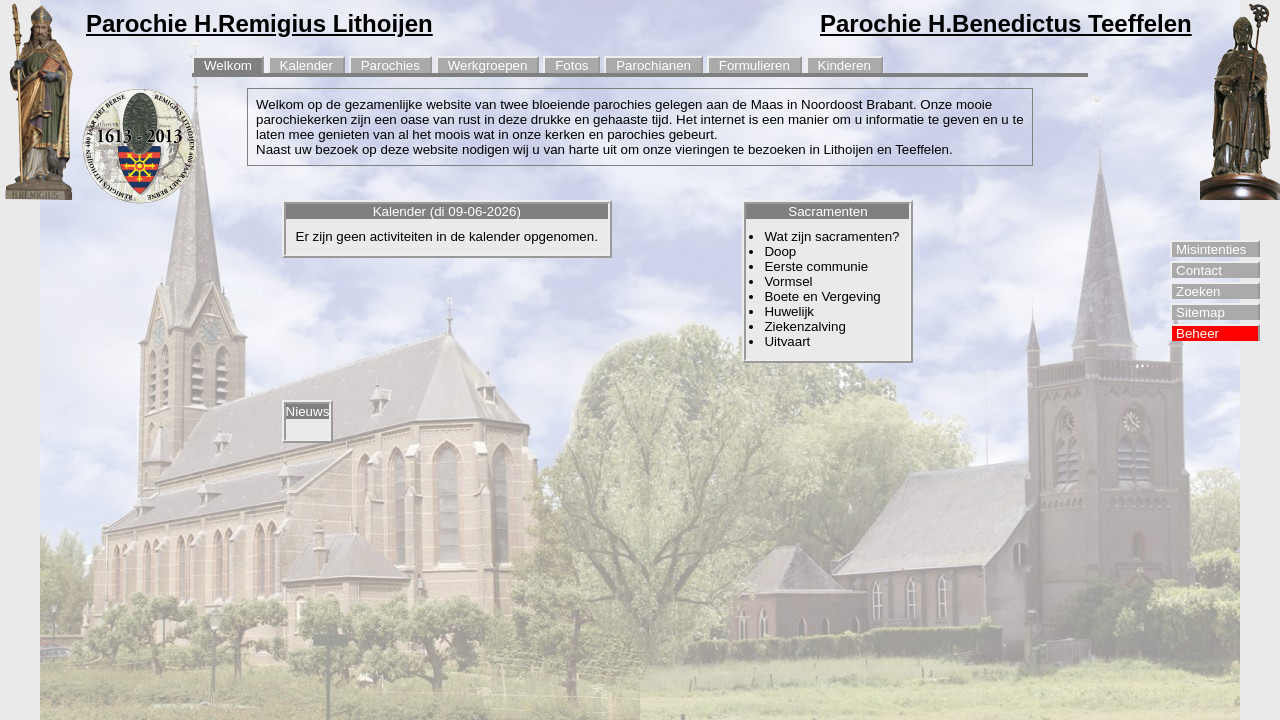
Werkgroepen (488, 65)
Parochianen (653, 65)
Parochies (390, 65)
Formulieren (754, 65)
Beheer (1197, 333)
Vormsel (788, 281)
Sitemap (1200, 312)
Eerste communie (816, 266)
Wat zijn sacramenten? (831, 236)
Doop (780, 251)
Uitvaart (787, 341)
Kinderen (844, 65)
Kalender (306, 65)
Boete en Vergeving (822, 296)
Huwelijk (789, 311)
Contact (1199, 270)
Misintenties (1211, 249)
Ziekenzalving (805, 326)
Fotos (571, 65)
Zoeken (1198, 291)
